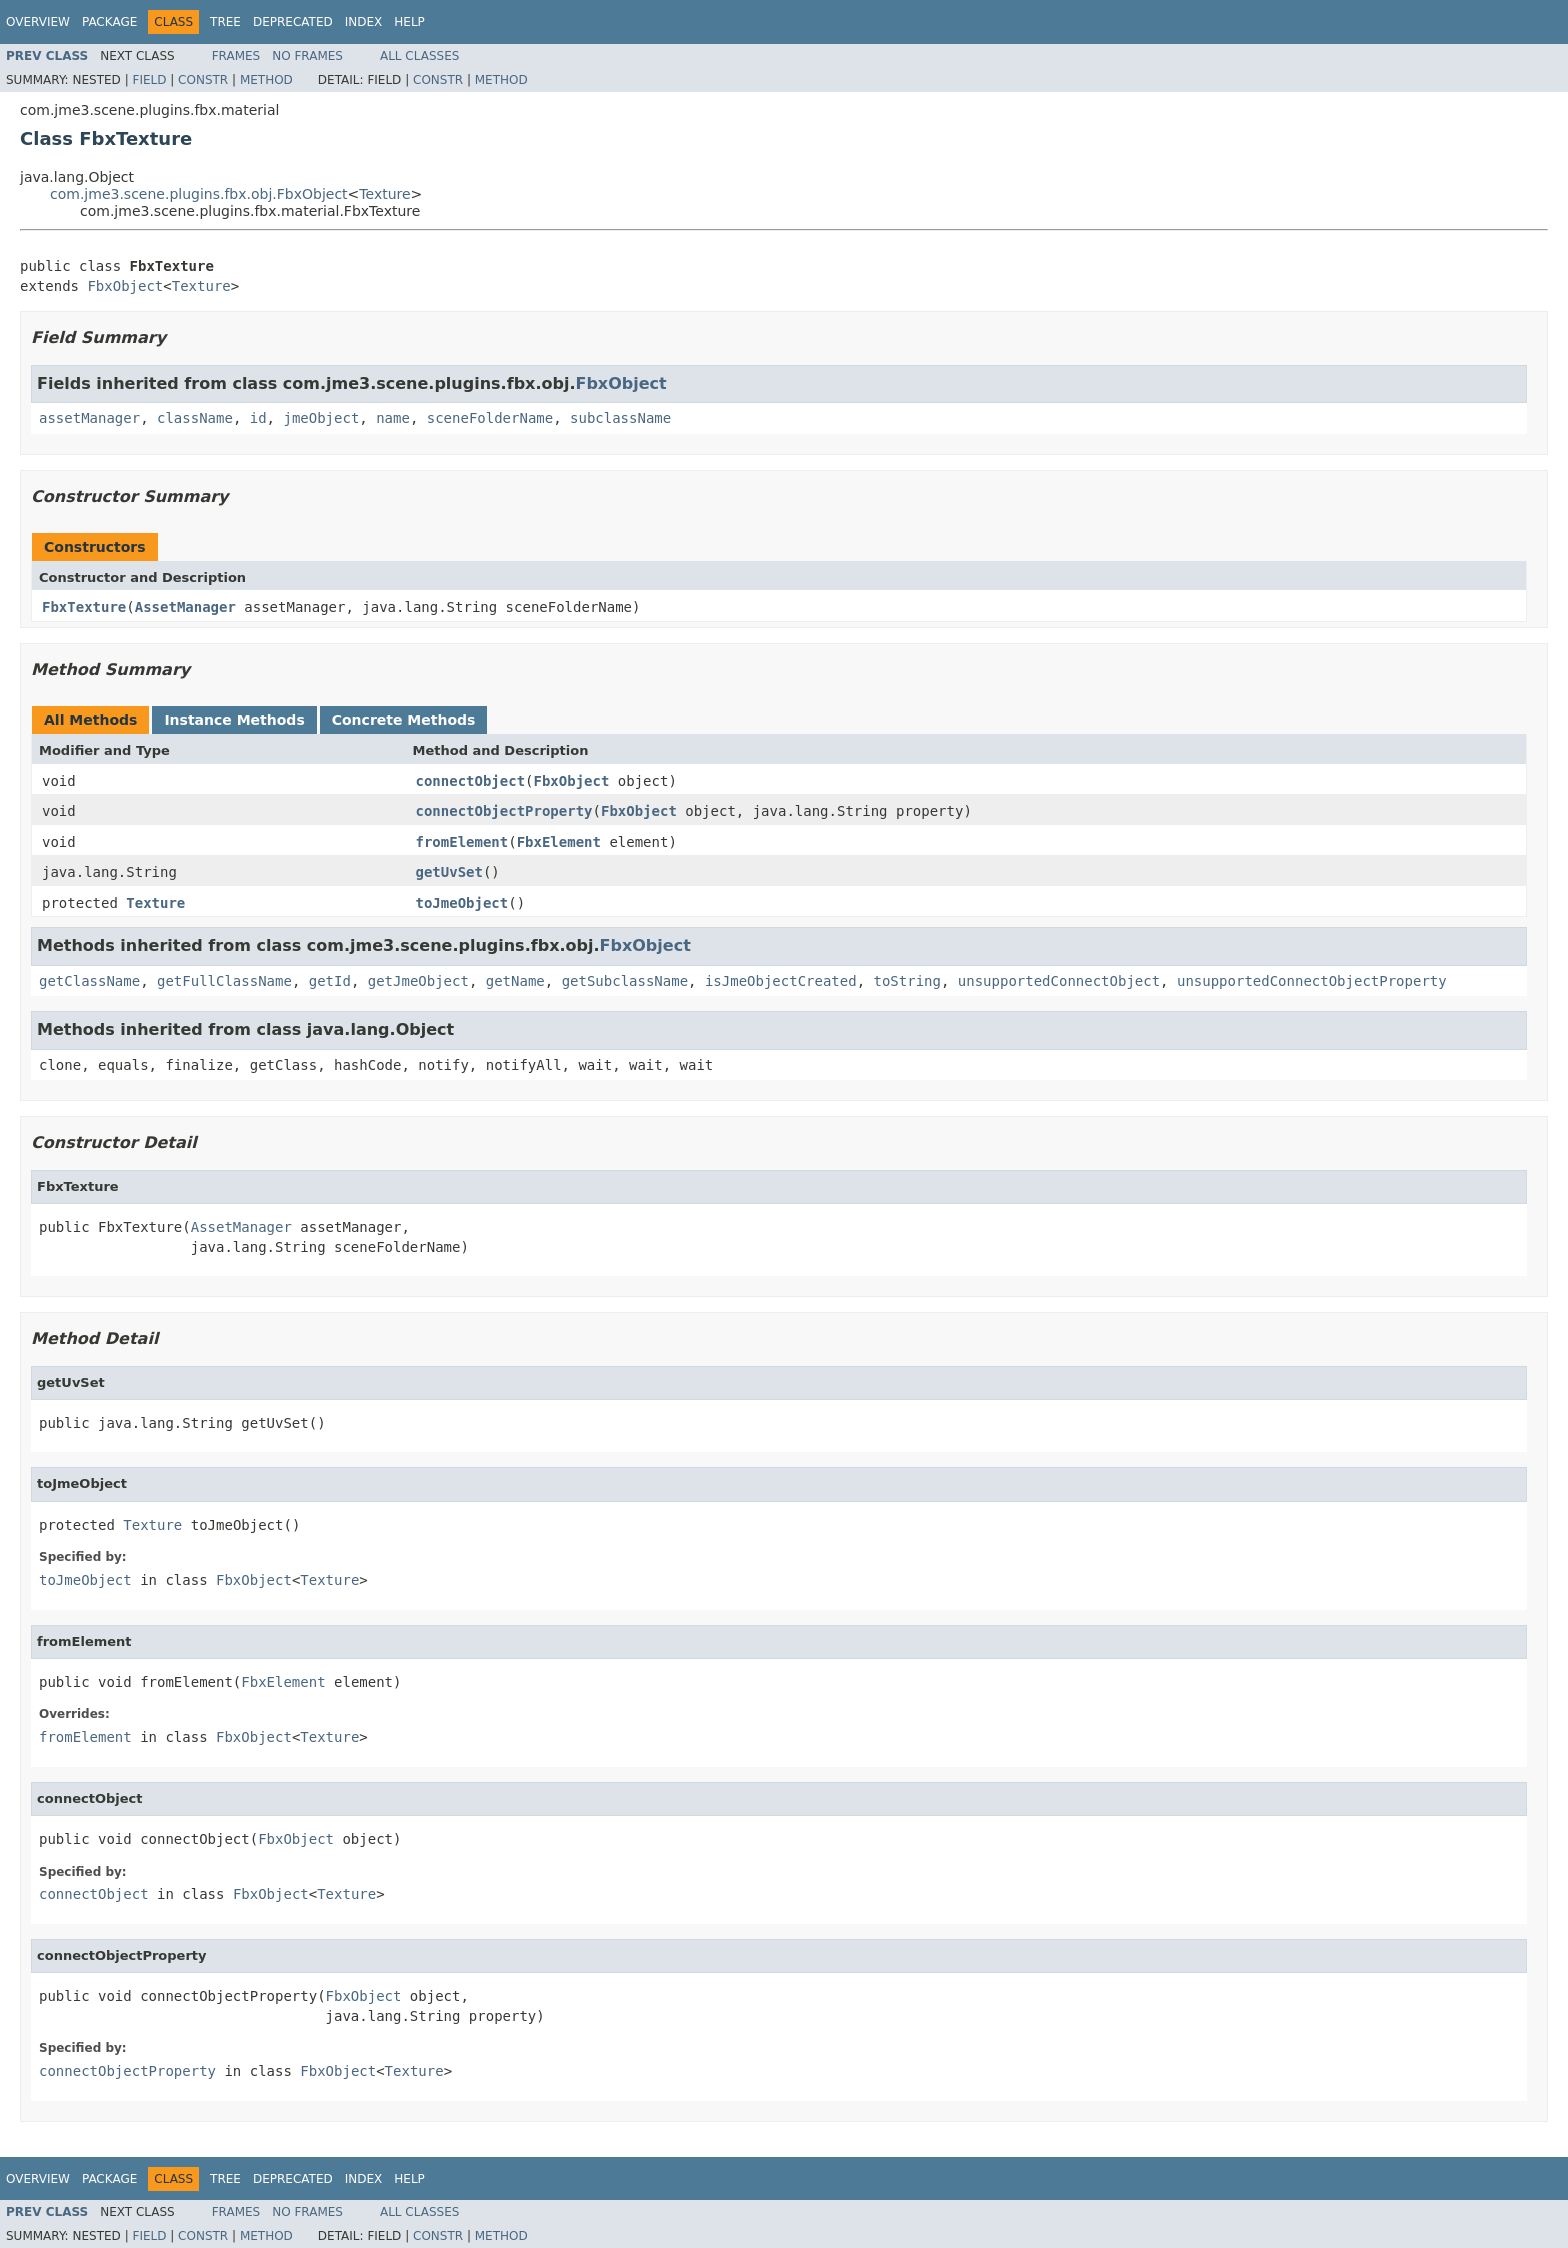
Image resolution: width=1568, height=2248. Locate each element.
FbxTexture (84, 607)
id (258, 418)
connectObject (471, 781)
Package (109, 22)
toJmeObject (462, 903)
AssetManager (185, 607)
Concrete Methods (404, 720)
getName (515, 981)
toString (907, 981)
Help (409, 22)
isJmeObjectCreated (781, 981)
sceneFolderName (490, 418)
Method (266, 80)
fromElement (462, 842)
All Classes (419, 56)
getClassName (89, 981)
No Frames (307, 56)
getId (330, 981)
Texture (384, 194)
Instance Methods (234, 720)
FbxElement (559, 842)
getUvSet (449, 872)
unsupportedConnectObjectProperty (1312, 981)
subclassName (620, 418)
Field (149, 80)
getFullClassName (224, 981)
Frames (236, 56)
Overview (38, 22)
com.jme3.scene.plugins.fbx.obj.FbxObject (199, 194)
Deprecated (293, 22)
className (195, 418)
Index (364, 22)
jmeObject (321, 418)
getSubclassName (625, 981)
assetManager (89, 418)
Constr (203, 80)
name (393, 418)
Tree (225, 22)
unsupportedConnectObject (1059, 981)
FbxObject (125, 286)
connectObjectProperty (504, 811)
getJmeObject (418, 981)
